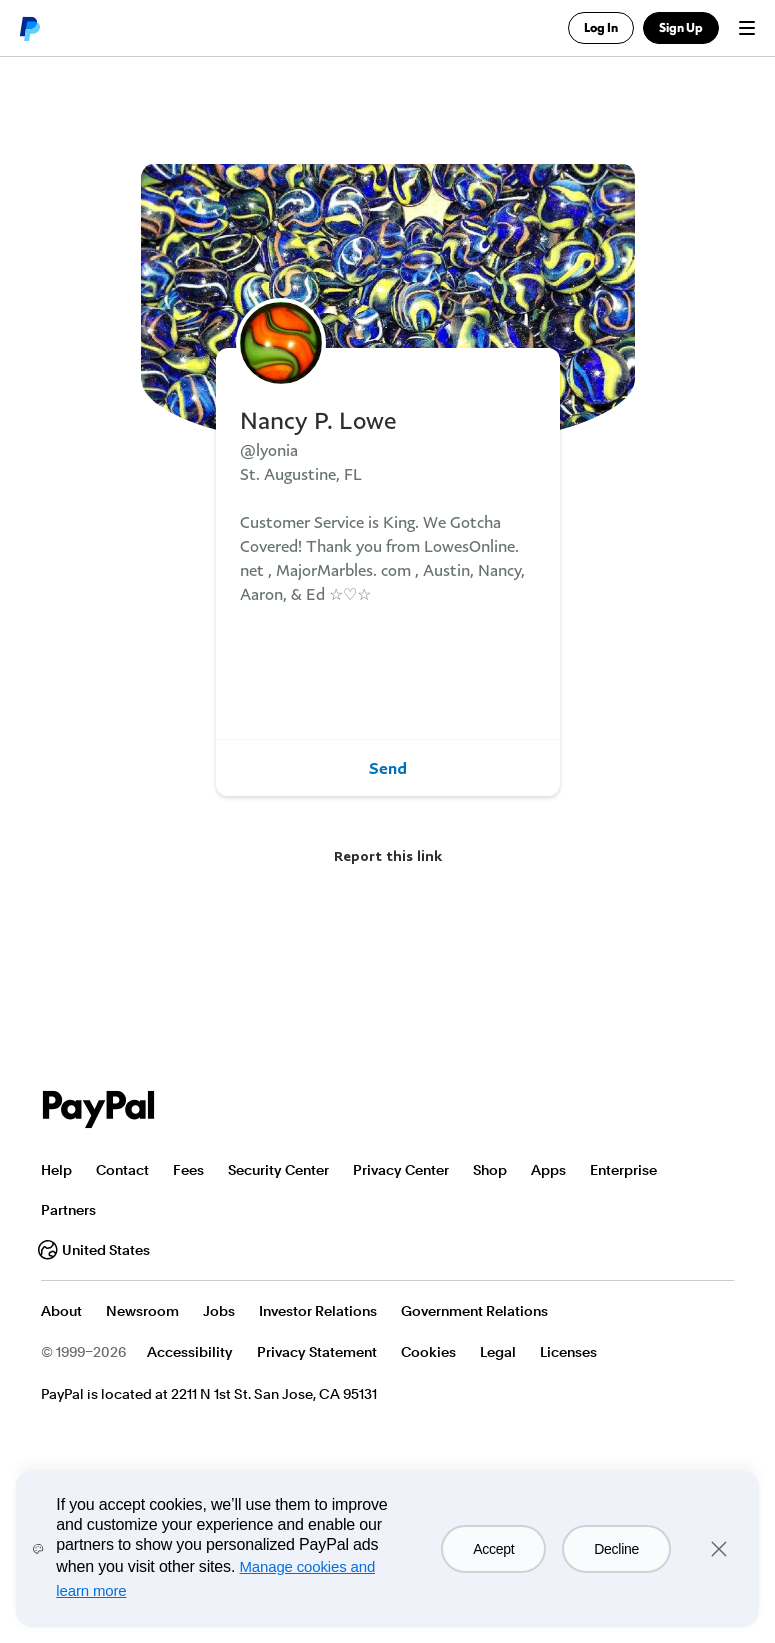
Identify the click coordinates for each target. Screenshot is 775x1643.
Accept (493, 1549)
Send (388, 768)
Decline (616, 1549)
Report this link (388, 855)
